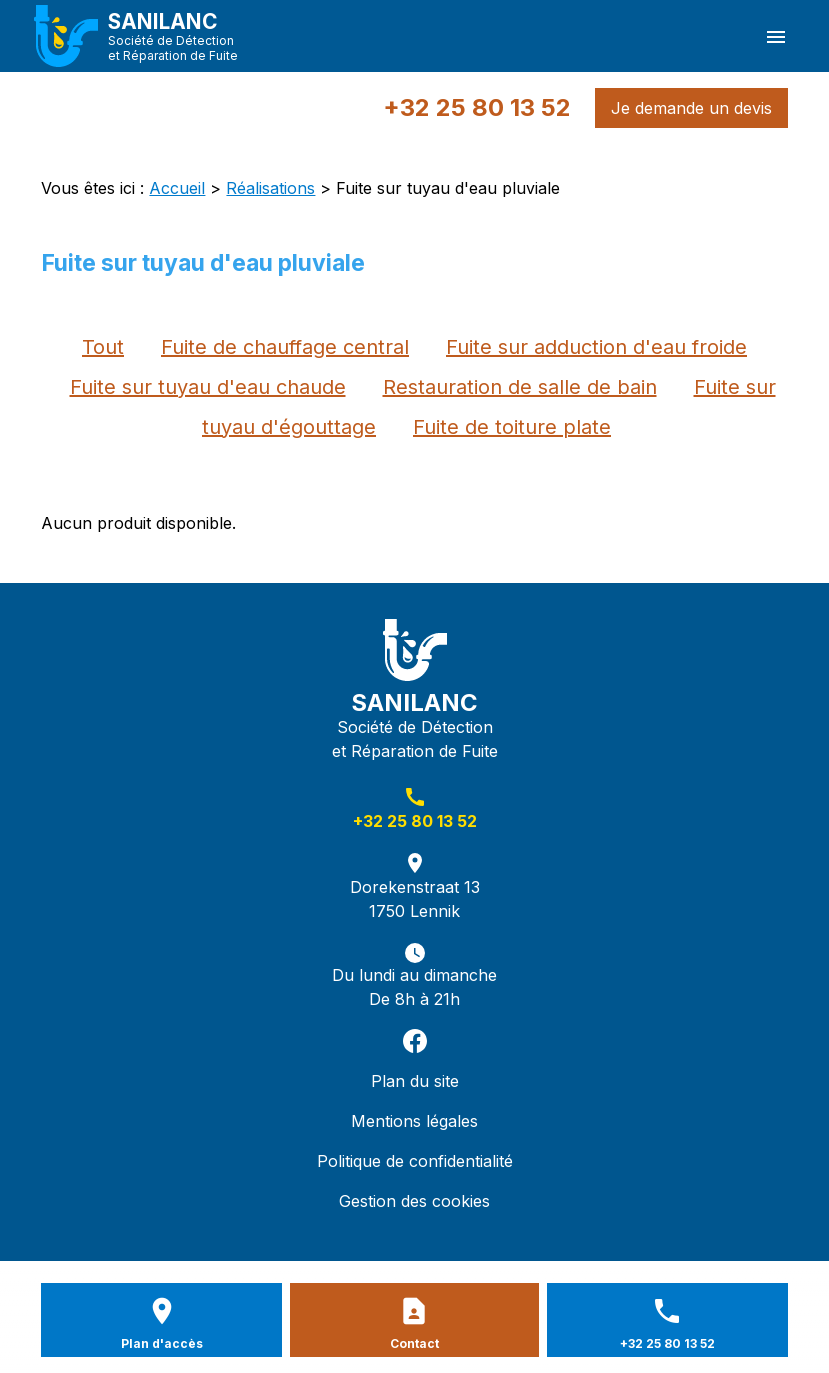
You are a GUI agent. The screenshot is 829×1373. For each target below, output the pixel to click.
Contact (414, 1343)
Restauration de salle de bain (520, 387)
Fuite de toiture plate (512, 427)
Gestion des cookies (414, 1201)
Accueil (177, 188)
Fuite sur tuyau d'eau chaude (208, 387)
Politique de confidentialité (415, 1161)
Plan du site (415, 1081)
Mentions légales (414, 1121)
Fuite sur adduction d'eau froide (596, 347)
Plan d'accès (162, 1343)
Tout (103, 347)
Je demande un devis (691, 108)
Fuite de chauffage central (285, 347)
